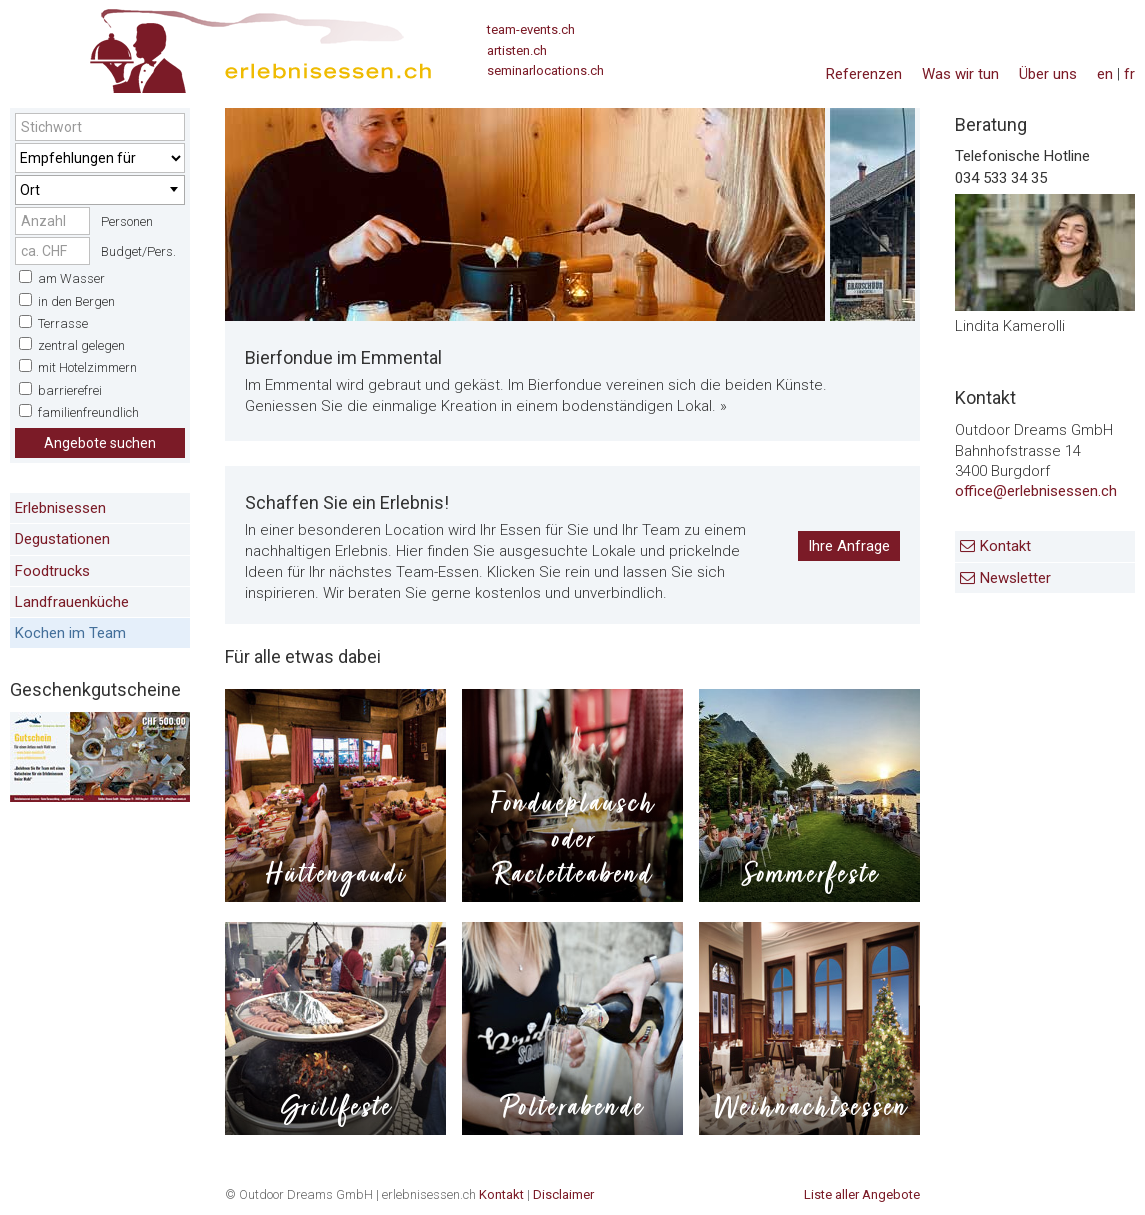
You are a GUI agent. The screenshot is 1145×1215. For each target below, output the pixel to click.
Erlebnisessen (60, 508)
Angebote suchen (100, 443)
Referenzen (864, 74)
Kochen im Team (70, 633)
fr (1129, 74)
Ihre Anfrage (849, 546)
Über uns (1048, 74)
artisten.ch (517, 50)
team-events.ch (531, 29)
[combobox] (100, 190)
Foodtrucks (52, 571)
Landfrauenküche (72, 602)
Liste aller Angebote (862, 1194)
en (1105, 74)
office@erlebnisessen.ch (1036, 491)
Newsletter (1015, 578)
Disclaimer (563, 1194)
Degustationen (62, 539)
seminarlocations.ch (545, 70)
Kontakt (1005, 546)
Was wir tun (960, 74)
